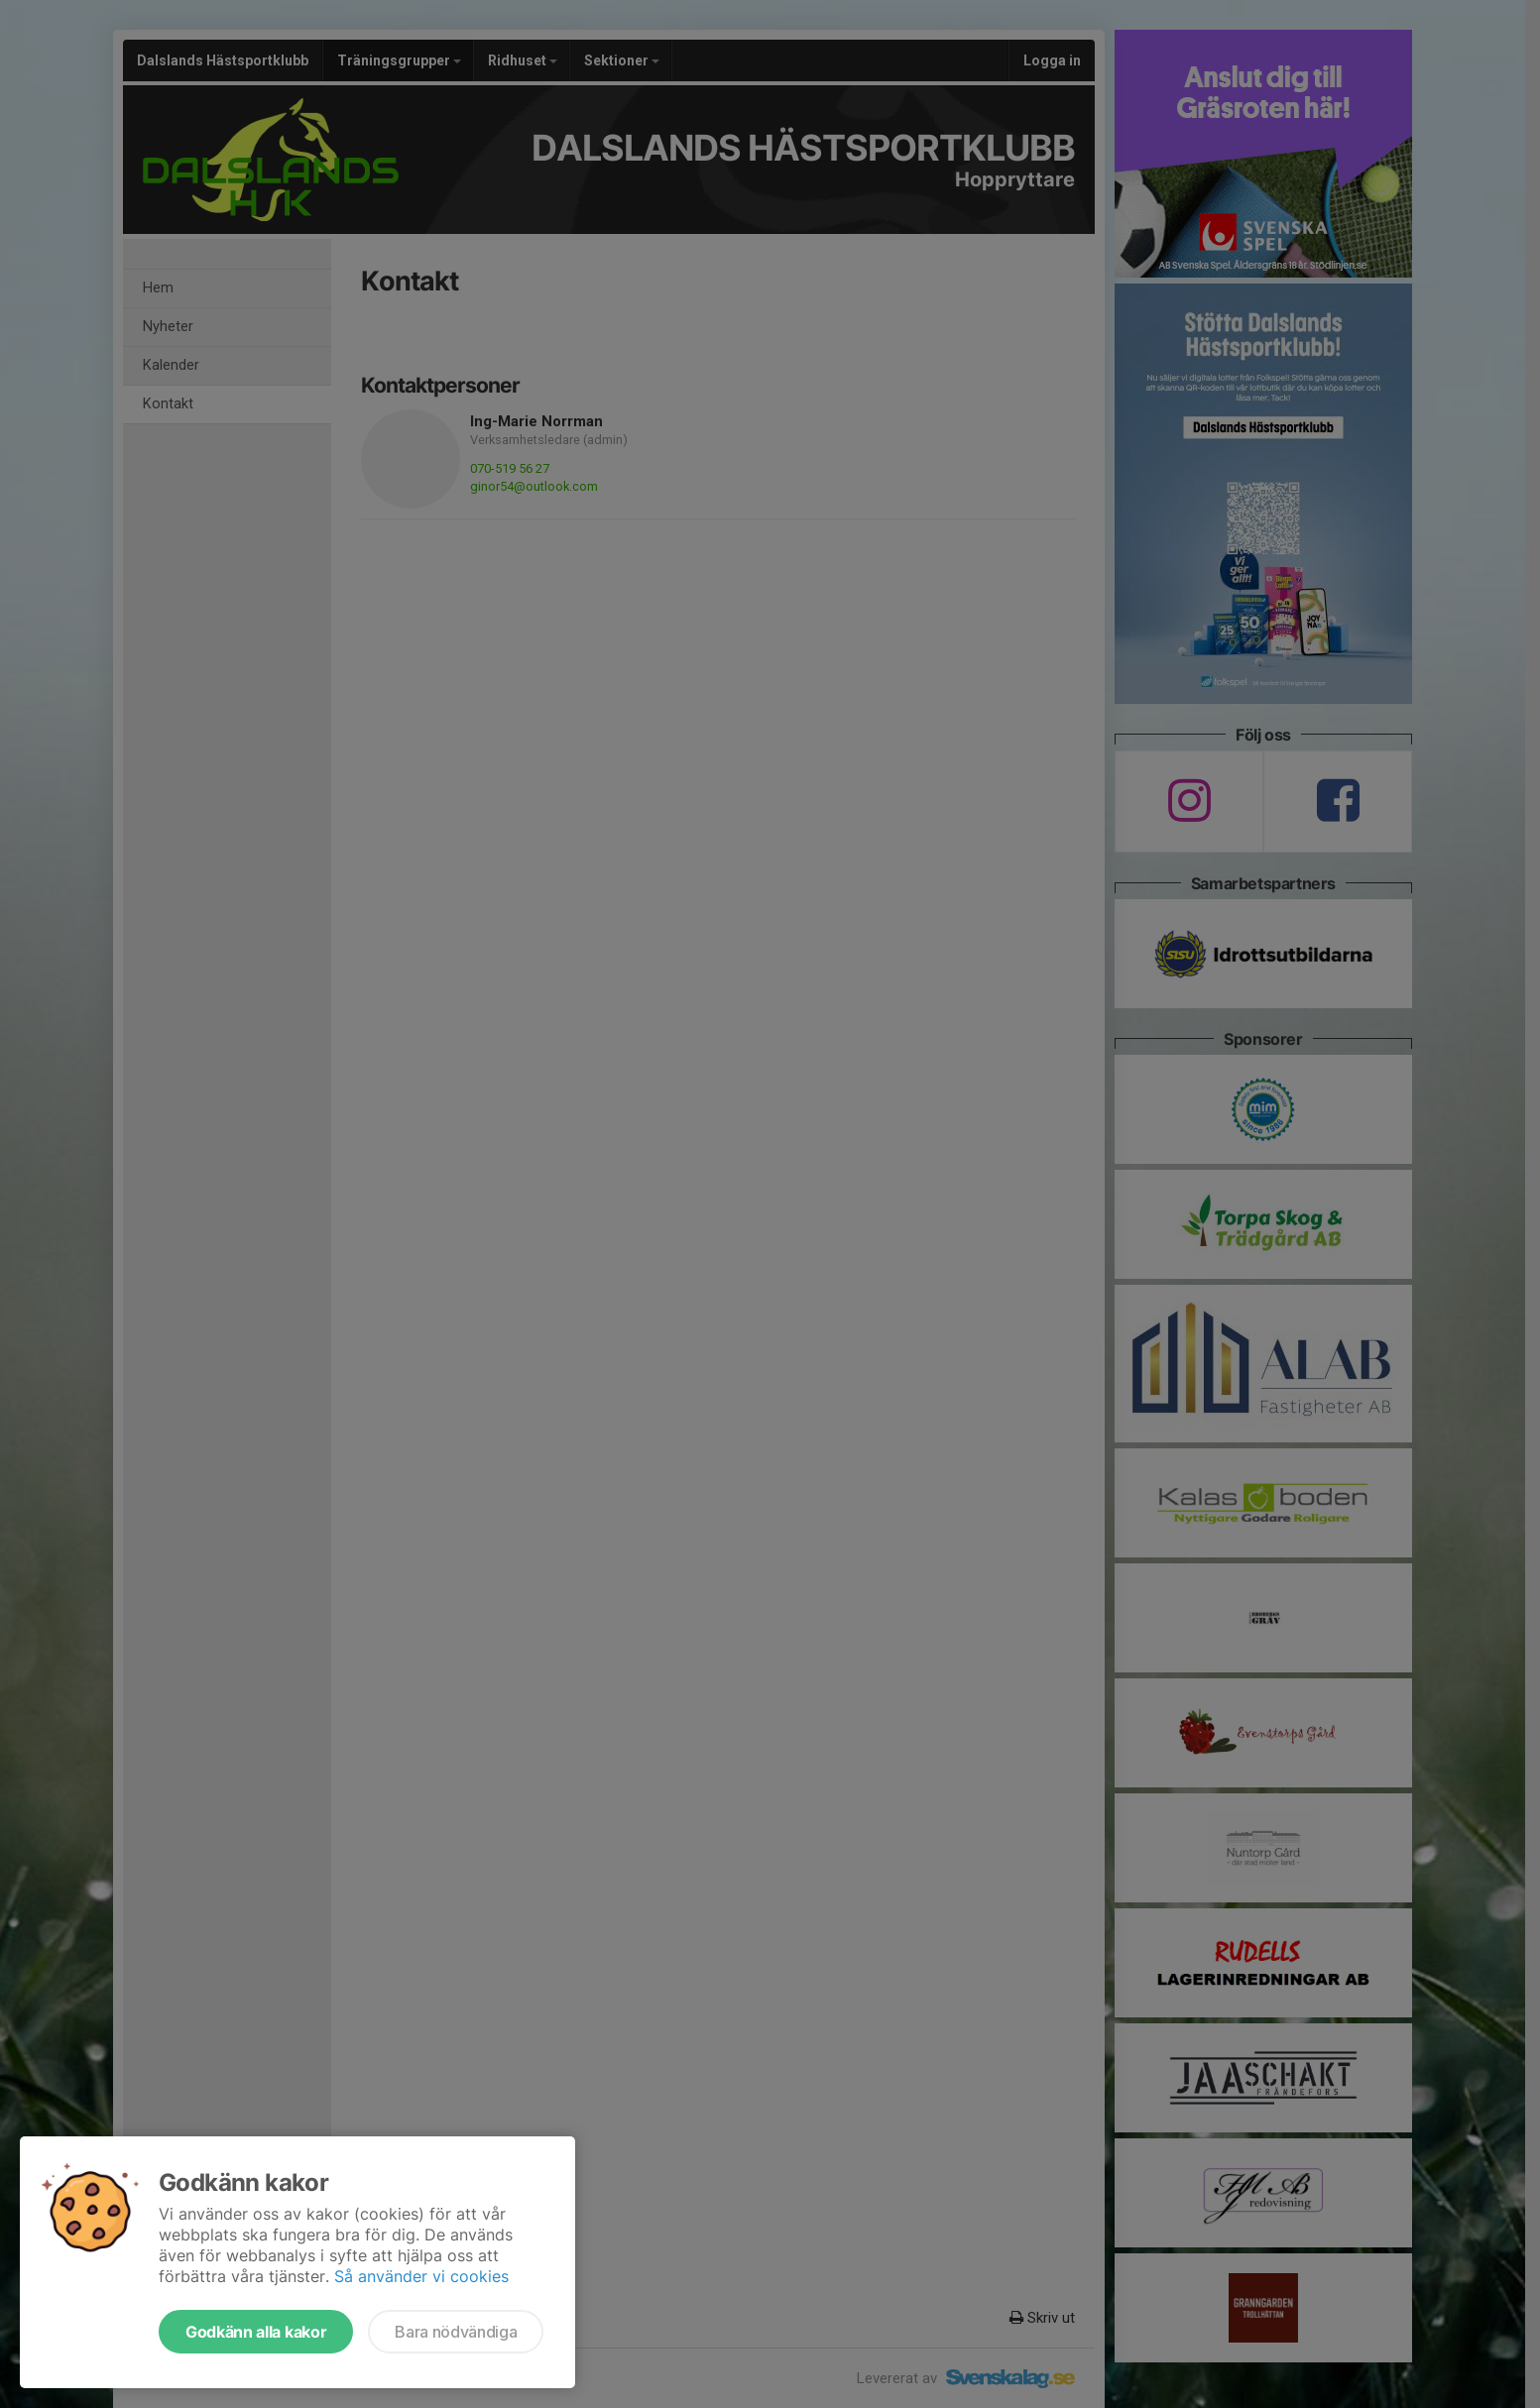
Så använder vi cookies (421, 2276)
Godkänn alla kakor (255, 2332)
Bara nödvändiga (456, 2332)
